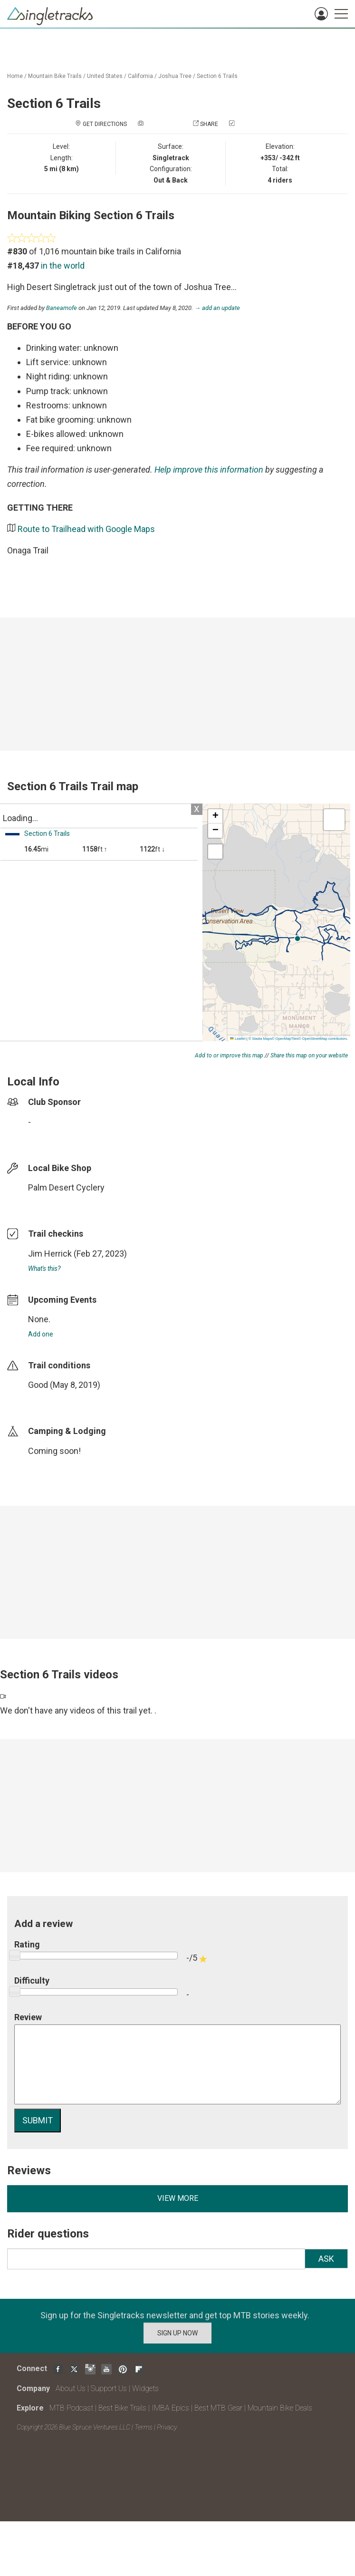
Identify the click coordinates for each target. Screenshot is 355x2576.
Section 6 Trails (217, 76)
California (140, 76)
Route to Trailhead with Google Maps (86, 529)
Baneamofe (61, 307)
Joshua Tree (175, 76)
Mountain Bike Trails (55, 76)
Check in (248, 124)
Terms (143, 2427)
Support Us (109, 2388)
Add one (40, 1334)
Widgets (145, 2388)
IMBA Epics (170, 2407)
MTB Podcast (71, 2407)
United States (105, 76)
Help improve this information (208, 470)
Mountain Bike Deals (280, 2407)
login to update (50, 1400)
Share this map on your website (309, 1055)
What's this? (44, 1268)
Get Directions (105, 124)
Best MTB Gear (218, 2407)
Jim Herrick (50, 1254)
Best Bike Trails (122, 2407)
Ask (326, 2259)
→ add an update (217, 307)
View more (177, 2198)
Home (15, 76)
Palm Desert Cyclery (66, 1187)
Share (209, 124)
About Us (71, 2388)
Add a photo (163, 124)
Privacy (167, 2427)
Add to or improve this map (229, 1055)
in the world (63, 266)
